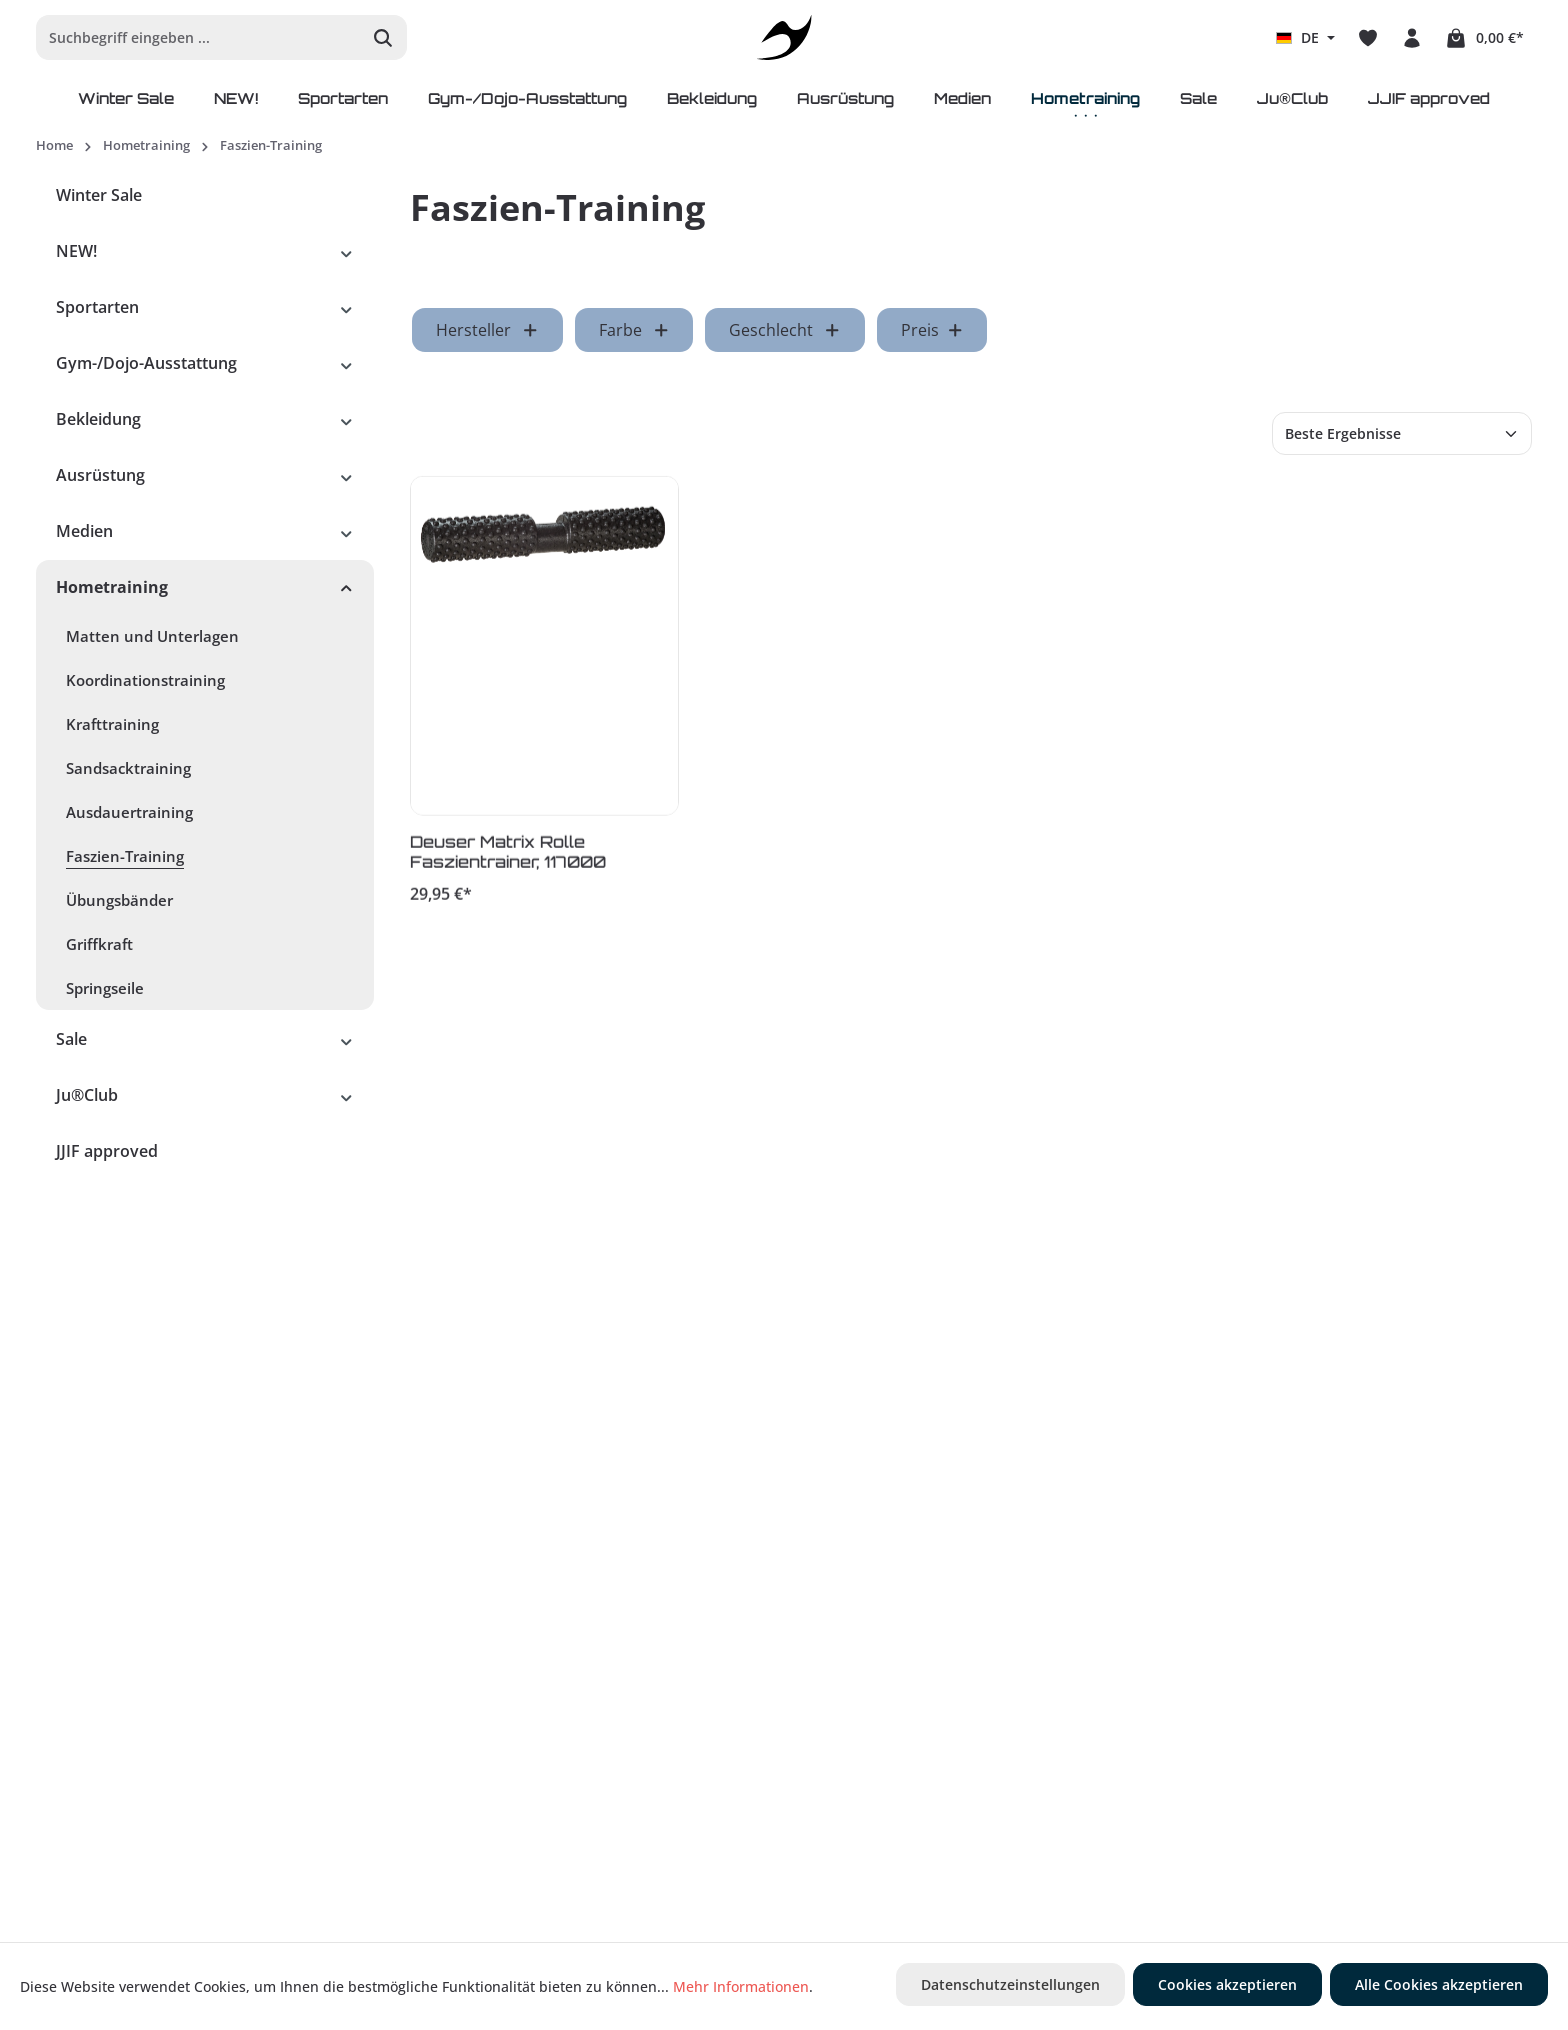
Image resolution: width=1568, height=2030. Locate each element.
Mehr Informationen (741, 1986)
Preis (932, 330)
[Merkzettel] (1368, 38)
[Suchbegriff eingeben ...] (198, 37)
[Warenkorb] (1484, 38)
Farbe (634, 330)
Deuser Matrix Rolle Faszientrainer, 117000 (508, 855)
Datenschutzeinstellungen (1010, 1984)
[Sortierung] (1402, 433)
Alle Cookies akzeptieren (1439, 1984)
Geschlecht (785, 330)
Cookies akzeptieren (1227, 1984)
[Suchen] (383, 37)
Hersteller (487, 330)
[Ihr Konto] (1412, 38)
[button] (346, 251)
